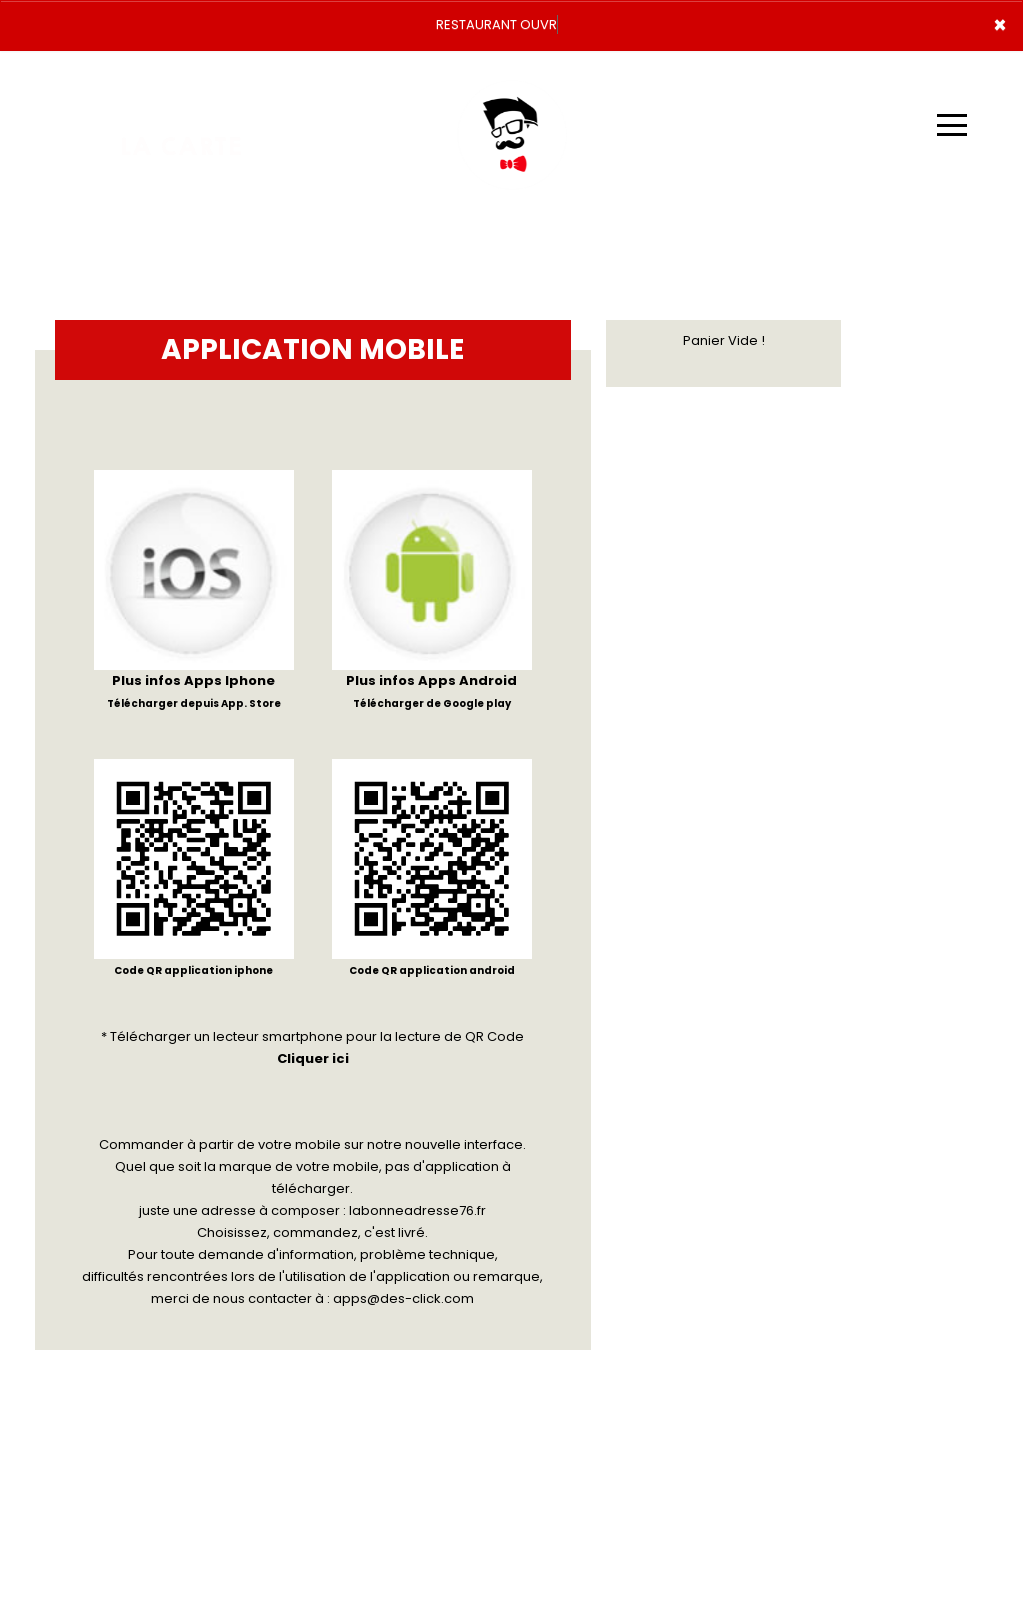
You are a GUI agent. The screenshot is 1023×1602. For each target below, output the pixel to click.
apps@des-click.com (403, 1298)
